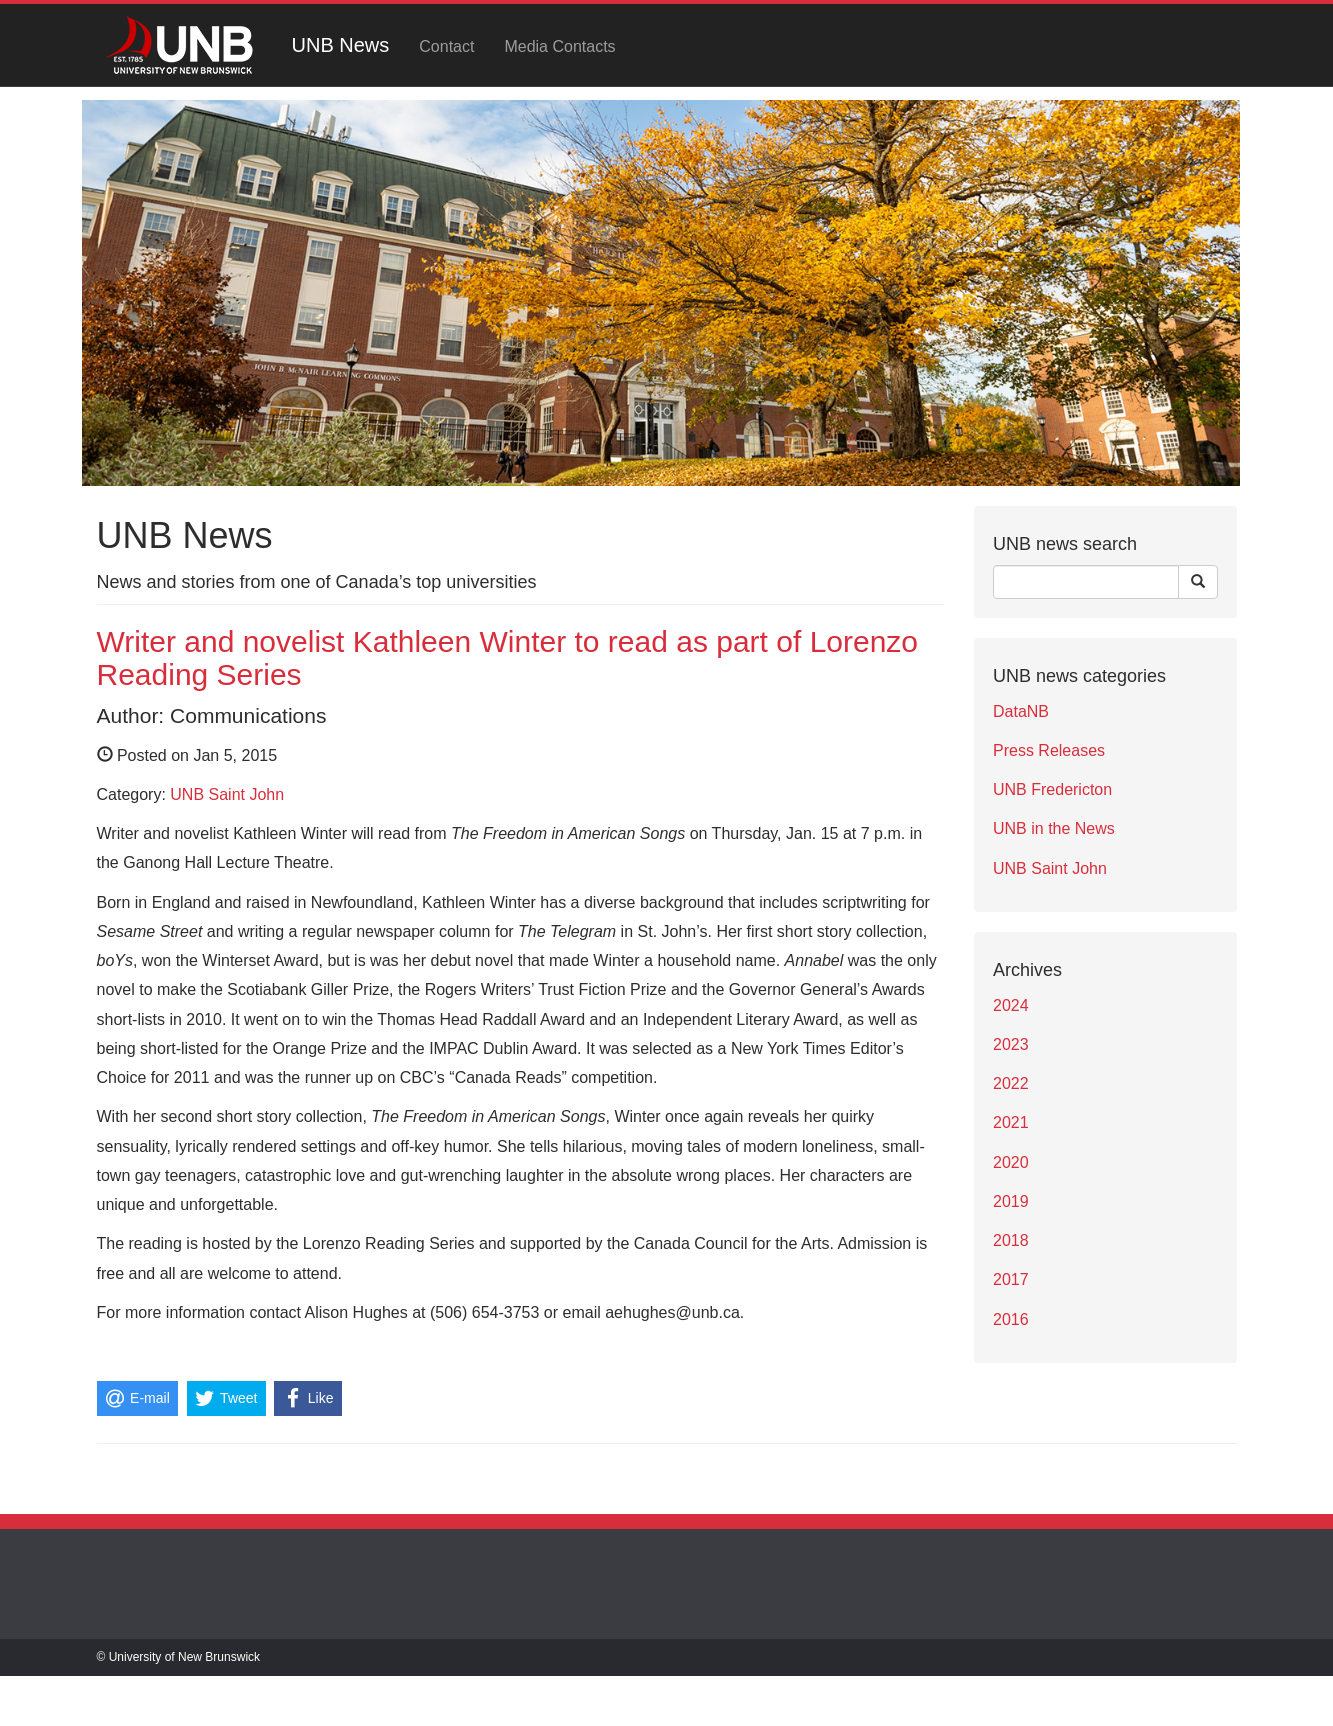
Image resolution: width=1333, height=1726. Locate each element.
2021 (1011, 1122)
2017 (1011, 1279)
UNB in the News (1054, 828)
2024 (1011, 1005)
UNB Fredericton (1052, 789)
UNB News (341, 45)
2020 (1011, 1162)
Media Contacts (559, 46)
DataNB (1021, 711)
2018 (1011, 1240)
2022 (1011, 1083)
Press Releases (1049, 750)
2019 (1011, 1201)
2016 (1011, 1319)
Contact (446, 46)
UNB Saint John (227, 794)
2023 (1011, 1044)
